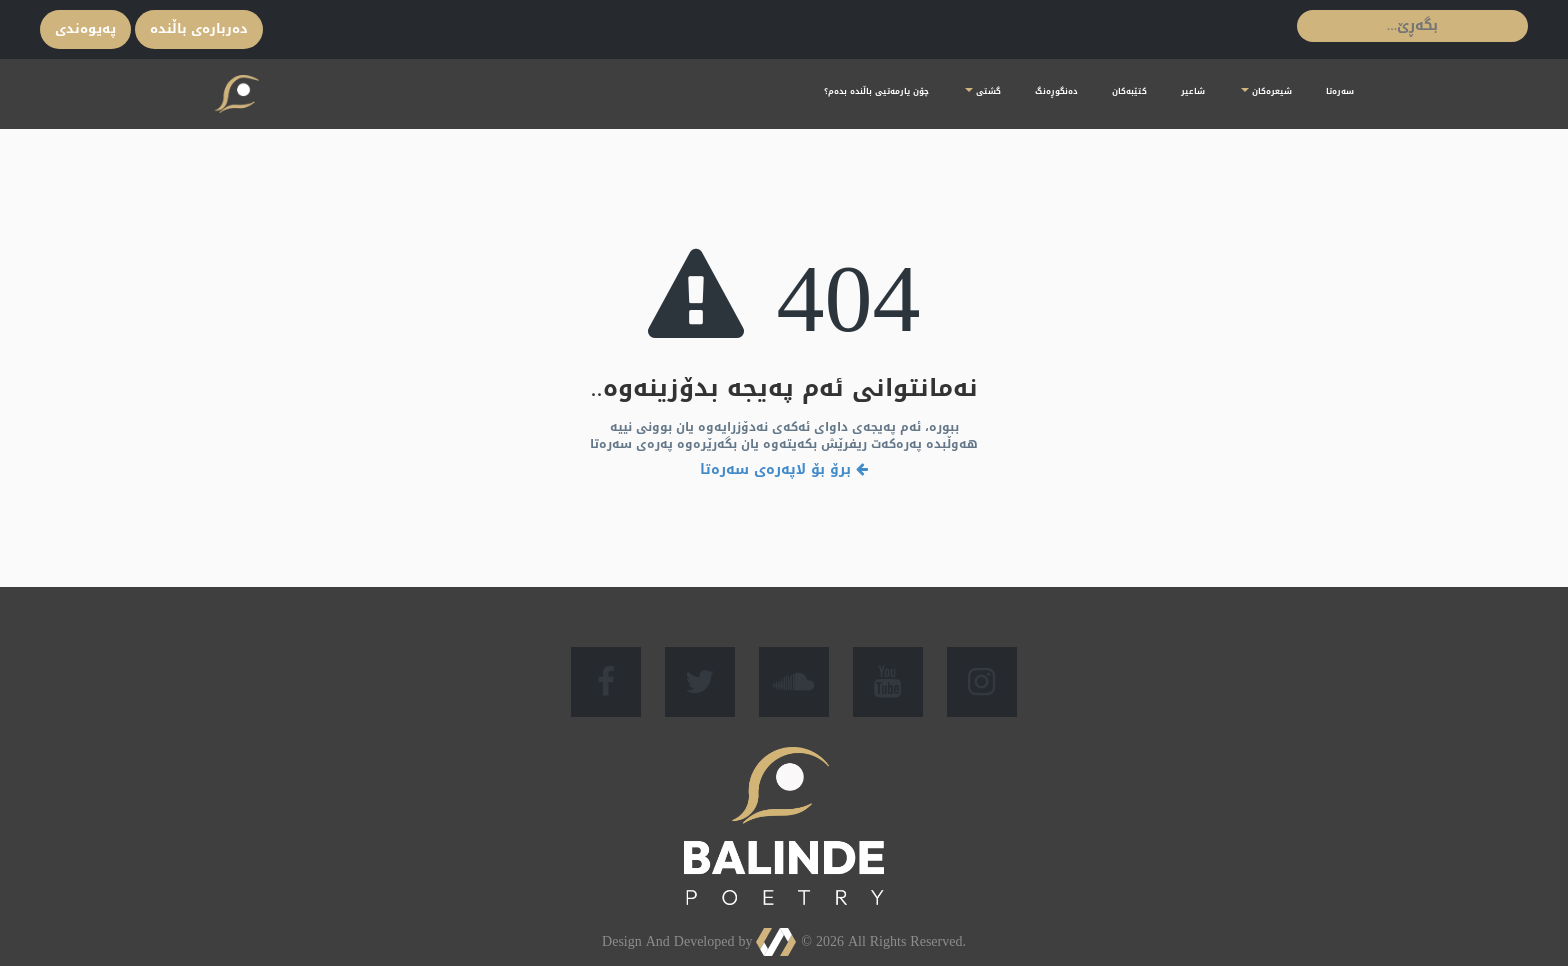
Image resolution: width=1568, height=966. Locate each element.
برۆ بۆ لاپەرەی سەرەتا (784, 469)
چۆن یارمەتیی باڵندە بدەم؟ (876, 91)
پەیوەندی (85, 28)
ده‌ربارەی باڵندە (199, 28)
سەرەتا (1340, 91)
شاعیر (1193, 91)
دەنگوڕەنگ (1056, 91)
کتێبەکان (1129, 91)
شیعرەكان (1266, 91)
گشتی (983, 91)
